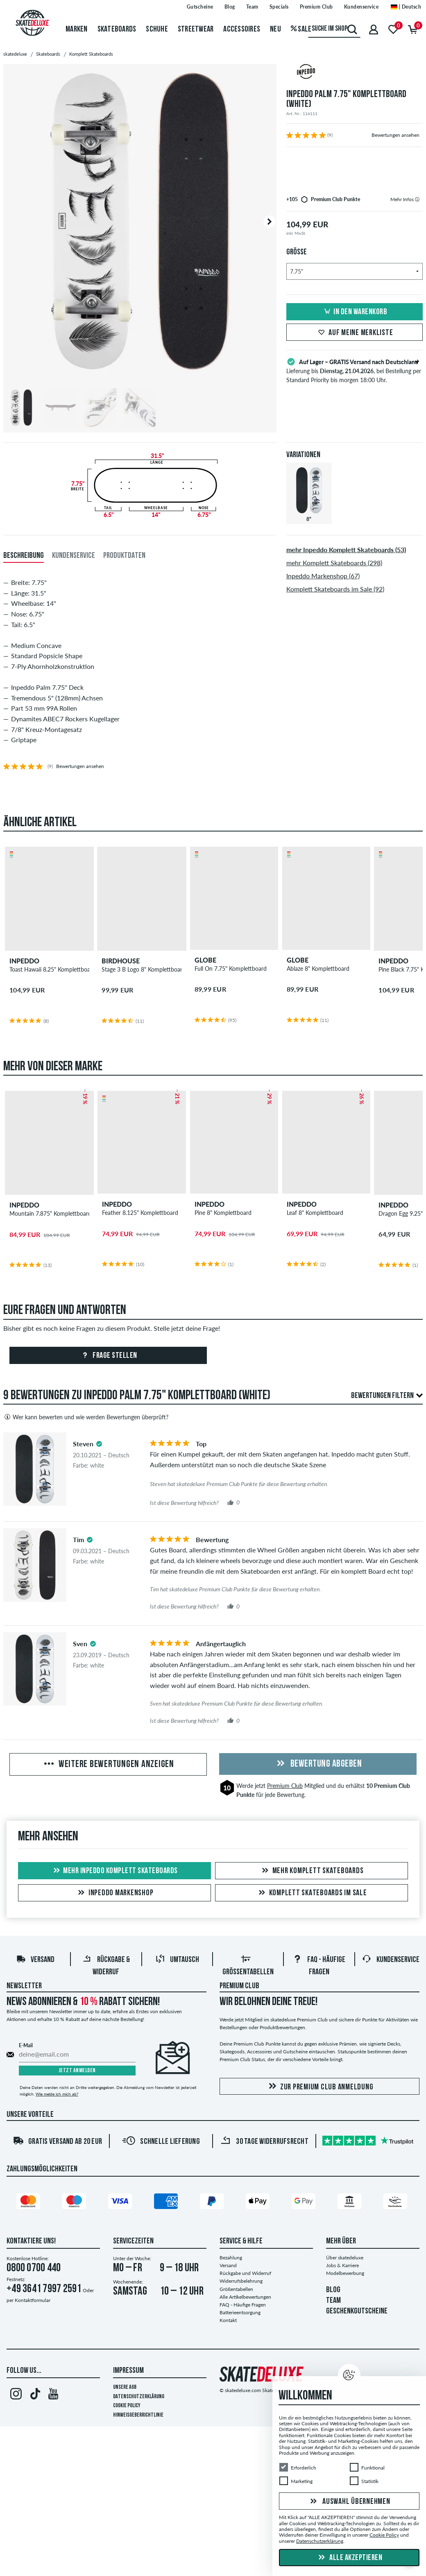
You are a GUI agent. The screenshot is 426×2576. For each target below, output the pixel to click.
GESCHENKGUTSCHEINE (356, 2311)
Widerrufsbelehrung (241, 2281)
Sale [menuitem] (301, 29)
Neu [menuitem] (275, 29)
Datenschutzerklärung (138, 2397)
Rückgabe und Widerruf (245, 2273)
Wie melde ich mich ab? (57, 2093)
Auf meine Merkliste (354, 333)
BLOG (333, 2290)
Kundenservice (390, 1960)
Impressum (128, 2371)
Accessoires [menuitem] (241, 29)
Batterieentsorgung (240, 2312)
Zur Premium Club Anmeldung (320, 2086)
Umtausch (177, 1960)
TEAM (333, 2301)
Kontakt (228, 2320)
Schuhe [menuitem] (157, 29)
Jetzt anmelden (77, 2071)
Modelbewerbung (345, 2273)
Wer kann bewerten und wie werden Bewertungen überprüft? (85, 1417)
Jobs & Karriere (342, 2265)
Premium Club (285, 1785)
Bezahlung (231, 2257)
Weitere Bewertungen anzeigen (108, 1764)
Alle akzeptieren (349, 2558)
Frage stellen (108, 1356)
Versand (35, 1960)
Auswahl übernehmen (349, 2502)
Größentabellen (236, 2289)
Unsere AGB (124, 2387)
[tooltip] (417, 199)
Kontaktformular (32, 2300)
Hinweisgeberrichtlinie (138, 2415)
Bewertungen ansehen (395, 135)
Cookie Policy (126, 2406)
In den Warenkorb (354, 312)
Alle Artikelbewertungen (245, 2297)
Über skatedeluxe (344, 2257)
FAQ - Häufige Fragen (243, 2305)
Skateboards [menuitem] (116, 29)
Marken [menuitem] (77, 29)
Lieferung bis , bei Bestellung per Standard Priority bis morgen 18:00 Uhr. (354, 370)
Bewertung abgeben (318, 1764)
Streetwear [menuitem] (196, 29)
